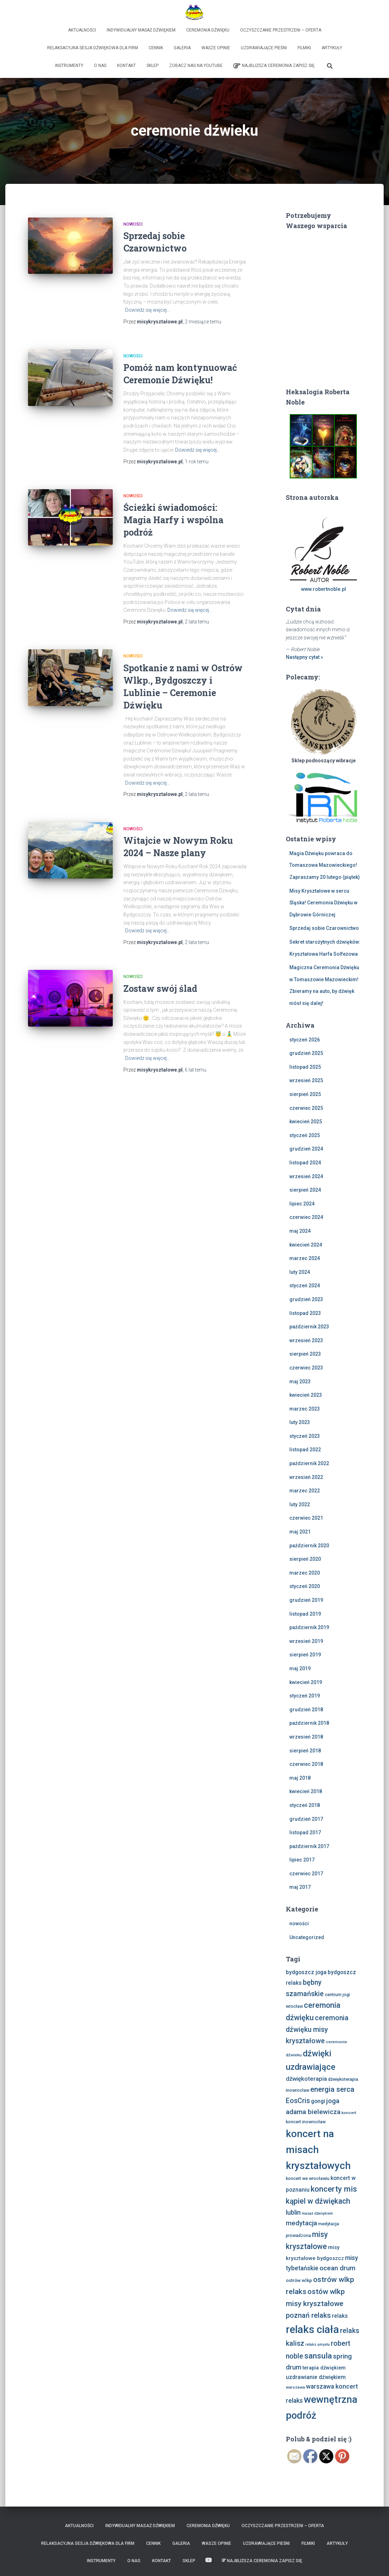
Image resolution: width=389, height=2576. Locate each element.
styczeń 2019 (304, 1696)
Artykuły (332, 47)
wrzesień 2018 (306, 1737)
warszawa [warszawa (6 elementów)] (295, 2387)
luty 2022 (299, 1504)
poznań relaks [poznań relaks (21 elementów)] (308, 2315)
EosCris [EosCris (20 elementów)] (298, 2101)
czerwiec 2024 (306, 1217)
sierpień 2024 (305, 1190)
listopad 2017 (305, 1832)
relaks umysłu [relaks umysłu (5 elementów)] (317, 2344)
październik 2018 (309, 1723)
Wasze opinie (215, 47)
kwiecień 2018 (305, 1791)
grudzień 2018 (306, 1709)
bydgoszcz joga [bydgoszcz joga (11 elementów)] (306, 1972)
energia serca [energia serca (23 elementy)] (332, 2089)
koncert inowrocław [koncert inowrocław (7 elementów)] (306, 2121)
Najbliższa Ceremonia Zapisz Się (274, 65)
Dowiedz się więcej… (147, 310)
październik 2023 (309, 1326)
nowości (133, 224)
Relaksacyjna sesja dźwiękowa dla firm (92, 47)
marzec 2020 (304, 1573)
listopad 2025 (305, 1067)
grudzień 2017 (306, 1819)
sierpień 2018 (305, 1750)
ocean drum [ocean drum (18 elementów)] (337, 2268)
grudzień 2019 (306, 1600)
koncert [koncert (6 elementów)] (348, 2112)
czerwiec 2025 (306, 1108)
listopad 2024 (305, 1162)
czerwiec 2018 (306, 1764)
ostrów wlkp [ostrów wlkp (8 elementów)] (299, 2280)
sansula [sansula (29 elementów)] (318, 2355)
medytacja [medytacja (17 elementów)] (301, 2223)
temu (203, 321)
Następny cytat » (304, 657)
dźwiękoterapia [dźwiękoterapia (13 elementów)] (306, 2078)
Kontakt (126, 65)
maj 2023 (300, 1381)
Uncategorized (306, 1937)
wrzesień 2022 (306, 1477)
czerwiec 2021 (306, 1518)
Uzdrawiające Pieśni (264, 47)
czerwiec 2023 (306, 1368)
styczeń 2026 (304, 1040)
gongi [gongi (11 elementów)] (318, 2101)
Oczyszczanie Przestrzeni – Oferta (280, 30)
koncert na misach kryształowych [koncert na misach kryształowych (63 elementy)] (318, 2149)
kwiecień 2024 (305, 1245)
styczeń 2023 (304, 1436)
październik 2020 (309, 1545)
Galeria (182, 47)
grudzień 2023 (306, 1299)
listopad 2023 (305, 1313)
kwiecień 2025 (305, 1121)
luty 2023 (299, 1422)
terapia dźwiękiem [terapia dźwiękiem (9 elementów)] (324, 2368)
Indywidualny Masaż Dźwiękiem (141, 30)
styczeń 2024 (304, 1285)
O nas (100, 65)
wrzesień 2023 (306, 1340)
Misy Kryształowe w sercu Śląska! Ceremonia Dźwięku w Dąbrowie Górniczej (323, 902)
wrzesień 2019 (306, 1641)
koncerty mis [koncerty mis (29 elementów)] (334, 2188)
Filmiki (304, 47)
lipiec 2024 (302, 1204)
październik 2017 (309, 1846)
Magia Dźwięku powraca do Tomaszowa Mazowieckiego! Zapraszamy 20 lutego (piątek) (324, 865)
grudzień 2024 (306, 1149)
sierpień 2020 (305, 1559)
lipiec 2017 (302, 1860)
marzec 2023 (304, 1409)
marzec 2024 (304, 1258)
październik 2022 (309, 1463)
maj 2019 (300, 1668)
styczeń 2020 (304, 1586)
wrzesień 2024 (306, 1176)
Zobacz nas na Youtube (196, 65)
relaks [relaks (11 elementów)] (340, 2315)
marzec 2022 (304, 1490)
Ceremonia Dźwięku (207, 30)
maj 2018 (300, 1778)
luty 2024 (299, 1272)
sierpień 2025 (305, 1094)
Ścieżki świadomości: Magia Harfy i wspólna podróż (173, 520)
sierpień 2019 (305, 1654)
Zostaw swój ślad (160, 988)
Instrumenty (69, 65)
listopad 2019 (305, 1614)
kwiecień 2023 (305, 1395)
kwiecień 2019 (305, 1682)
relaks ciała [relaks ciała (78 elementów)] (312, 2329)
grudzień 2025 (306, 1053)
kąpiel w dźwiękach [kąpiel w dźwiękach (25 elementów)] (318, 2201)
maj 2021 (300, 1532)
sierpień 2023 (305, 1354)
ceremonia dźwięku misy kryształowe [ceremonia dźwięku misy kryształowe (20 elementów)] (317, 2029)
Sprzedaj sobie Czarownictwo (324, 928)
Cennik (156, 47)
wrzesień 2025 (306, 1080)
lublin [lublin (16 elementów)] (293, 2212)
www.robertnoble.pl (323, 589)
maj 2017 (300, 1887)
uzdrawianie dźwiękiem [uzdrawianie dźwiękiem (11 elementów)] (316, 2377)
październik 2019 (309, 1627)
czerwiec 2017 (306, 1873)
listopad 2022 (305, 1449)
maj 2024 (300, 1231)
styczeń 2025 (304, 1135)
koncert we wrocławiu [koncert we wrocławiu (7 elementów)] (307, 2178)
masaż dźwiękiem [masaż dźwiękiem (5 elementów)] (317, 2213)
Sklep (152, 65)
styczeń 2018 (304, 1805)
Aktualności (82, 30)
